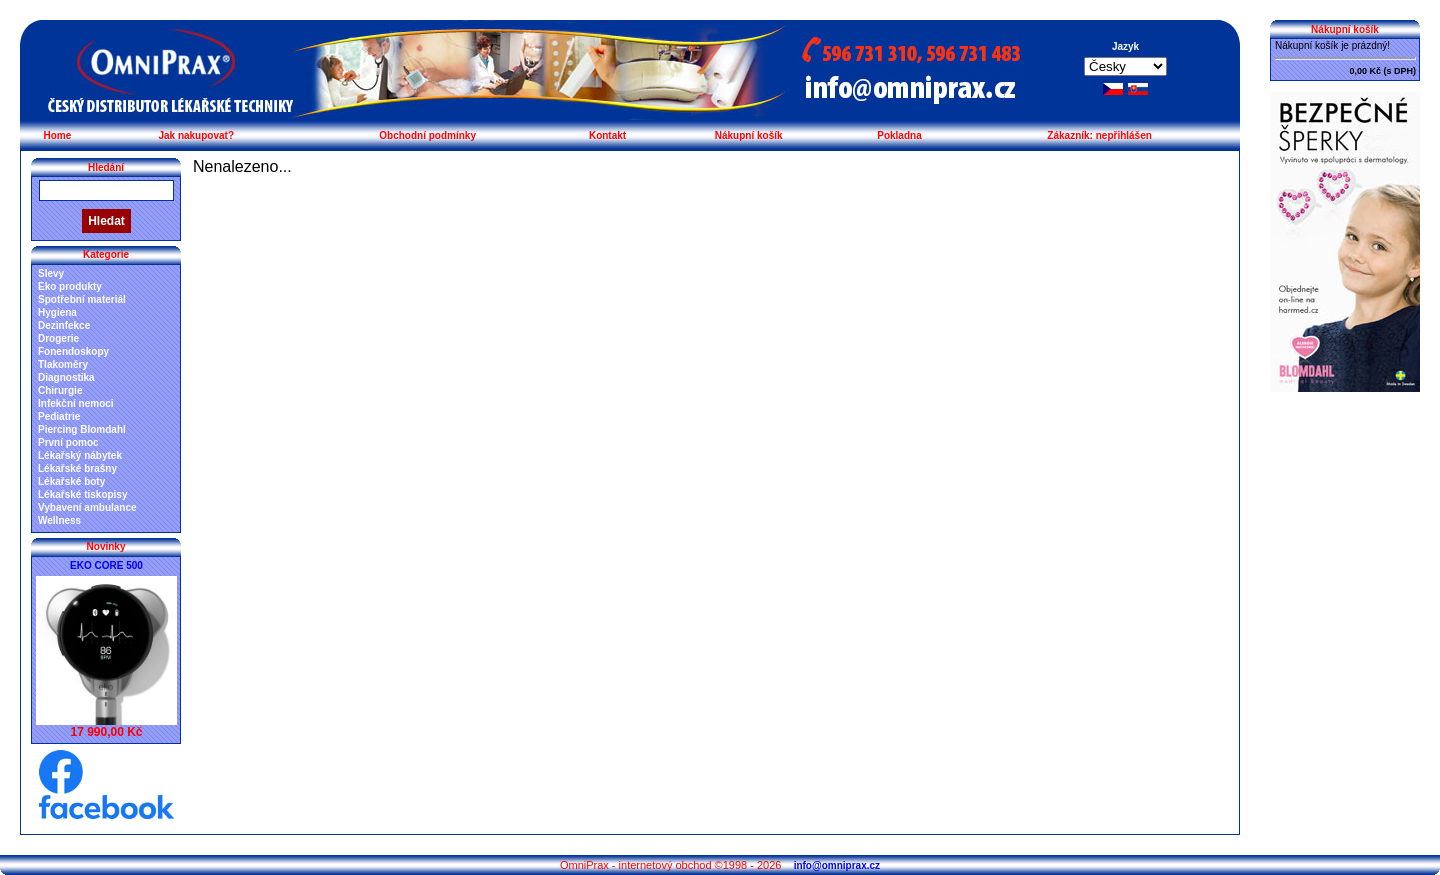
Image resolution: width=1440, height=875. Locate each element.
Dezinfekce (64, 325)
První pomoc (68, 442)
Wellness (59, 520)
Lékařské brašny (77, 468)
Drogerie (58, 338)
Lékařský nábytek (80, 455)
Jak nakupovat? (196, 135)
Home (57, 135)
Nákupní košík (749, 135)
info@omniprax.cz (837, 865)
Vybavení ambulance (87, 507)
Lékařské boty (71, 481)
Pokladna (899, 135)
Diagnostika (66, 377)
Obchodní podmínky (427, 135)
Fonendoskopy (73, 351)
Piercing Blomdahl (82, 429)
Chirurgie (60, 390)
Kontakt (607, 135)
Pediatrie (59, 416)
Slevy (51, 273)
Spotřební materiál (82, 299)
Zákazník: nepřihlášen (1099, 135)
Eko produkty (70, 286)
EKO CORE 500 (106, 565)
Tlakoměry (63, 364)
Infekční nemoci (76, 403)
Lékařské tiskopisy (83, 494)
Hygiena (57, 312)
